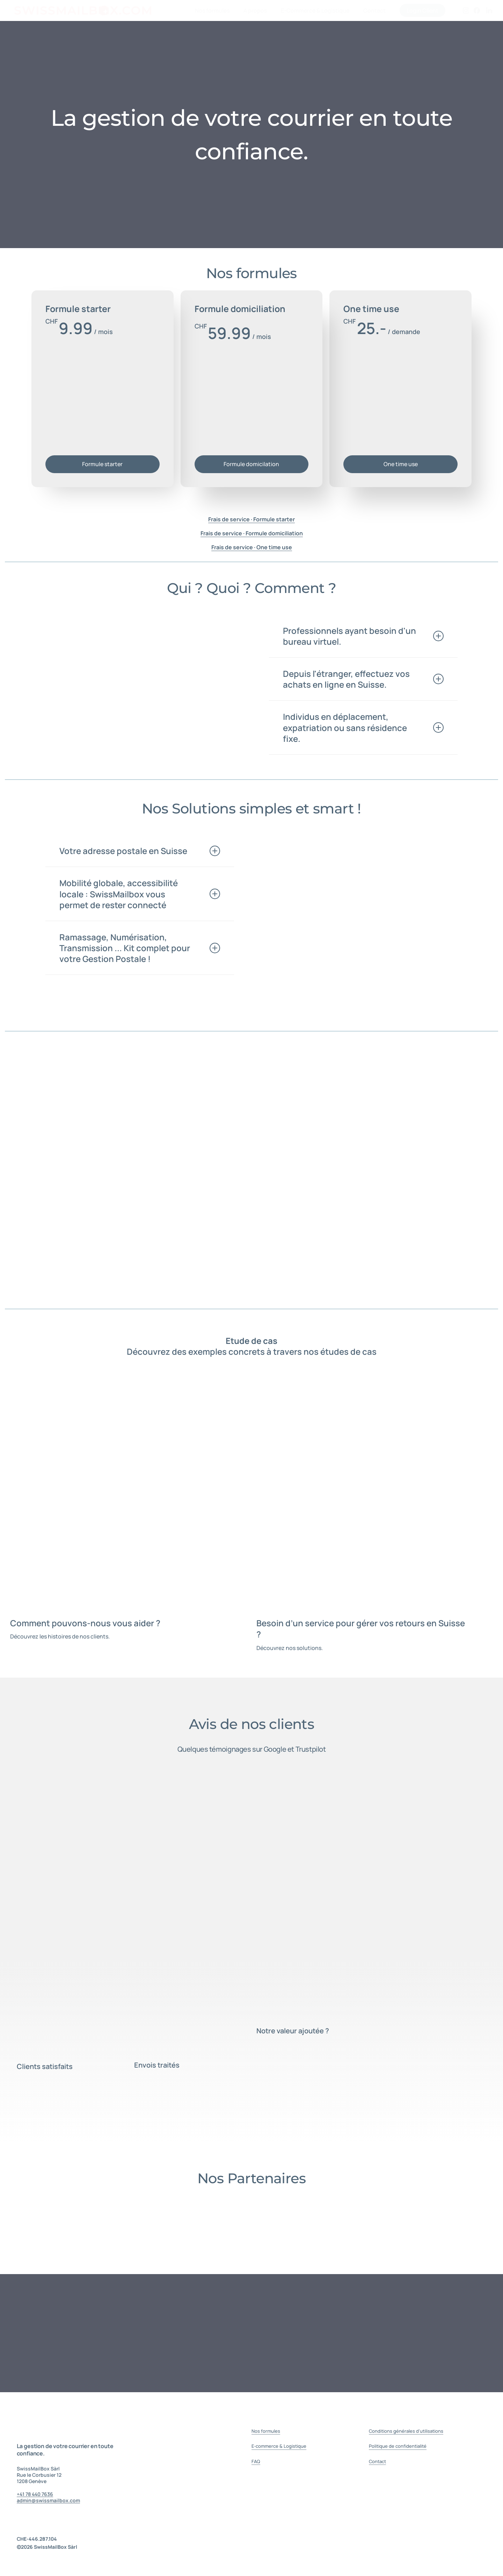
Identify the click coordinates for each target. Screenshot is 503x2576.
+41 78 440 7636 (35, 2494)
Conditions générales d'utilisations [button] (406, 2431)
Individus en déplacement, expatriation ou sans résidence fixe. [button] (363, 727)
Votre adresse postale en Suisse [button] (139, 850)
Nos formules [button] (266, 2431)
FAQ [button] (256, 2461)
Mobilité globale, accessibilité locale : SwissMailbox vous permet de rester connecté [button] (139, 893)
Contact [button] (377, 2461)
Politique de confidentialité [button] (398, 2446)
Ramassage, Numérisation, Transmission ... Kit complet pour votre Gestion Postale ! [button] (139, 947)
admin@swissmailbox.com (48, 2500)
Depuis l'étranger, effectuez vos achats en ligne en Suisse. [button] (363, 679)
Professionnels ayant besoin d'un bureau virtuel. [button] (363, 636)
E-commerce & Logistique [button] (279, 2446)
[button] (102, 464)
